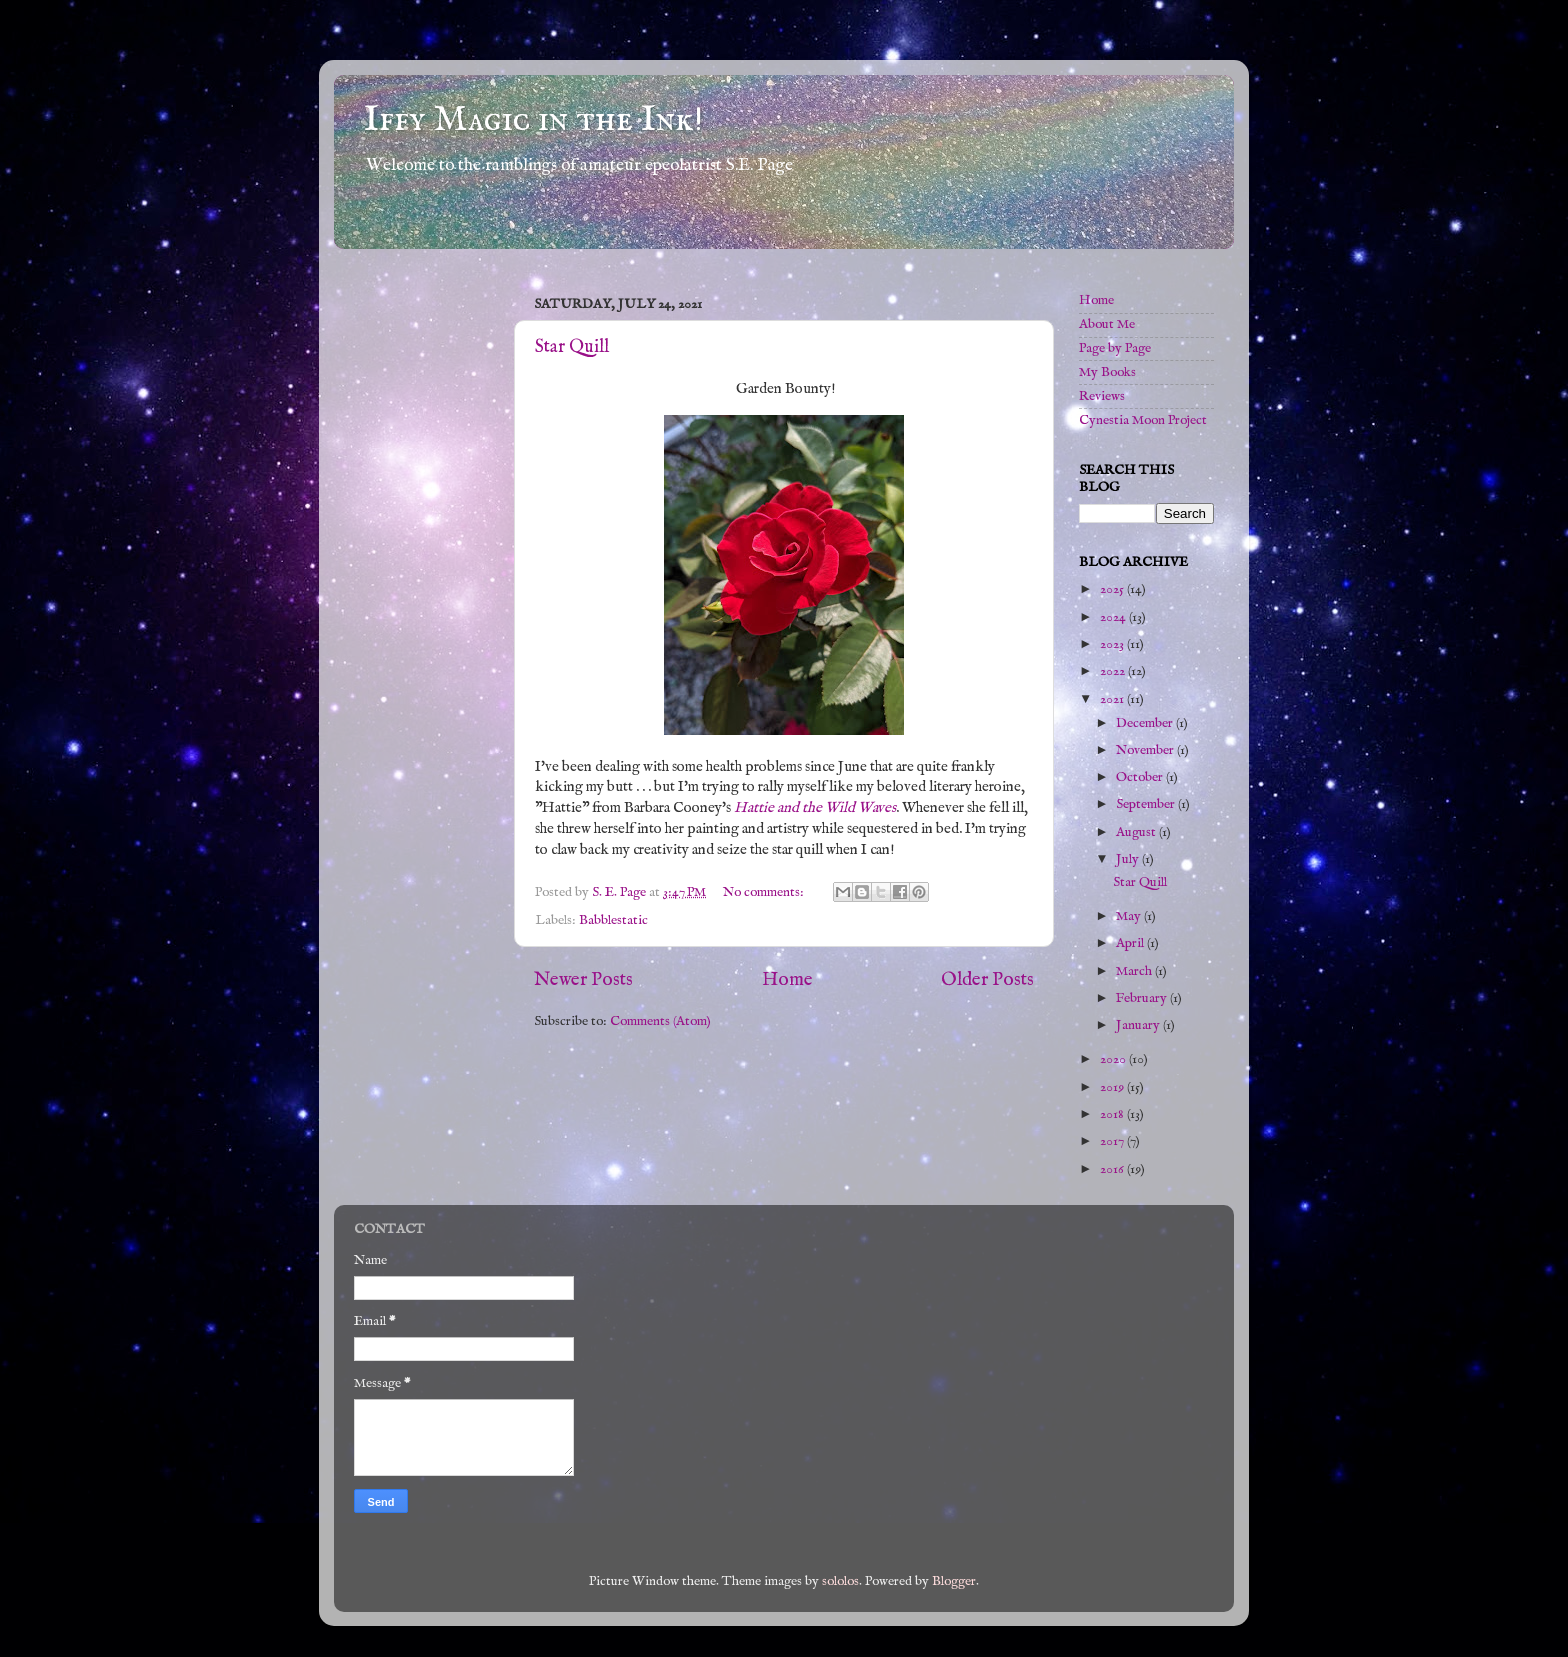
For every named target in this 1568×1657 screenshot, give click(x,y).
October (1141, 777)
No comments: (765, 892)
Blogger (954, 1581)
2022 (1114, 671)
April (1131, 943)
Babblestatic (613, 920)
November (1146, 750)
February (1143, 998)
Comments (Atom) (660, 1021)
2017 (1113, 1141)
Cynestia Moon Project (1143, 420)
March (1135, 971)
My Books (1107, 372)
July (1129, 859)
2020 (1114, 1059)
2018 (1113, 1114)
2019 (1113, 1087)
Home (787, 980)
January (1139, 1025)
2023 (1113, 644)
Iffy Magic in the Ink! (533, 120)
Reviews (1102, 396)
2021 (1113, 699)
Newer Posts (583, 980)
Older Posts (987, 980)
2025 (1113, 589)
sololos (840, 1581)
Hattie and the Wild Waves (815, 808)
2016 (1113, 1169)
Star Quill (572, 347)
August (1137, 832)
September (1147, 804)
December (1146, 723)
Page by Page (1115, 348)
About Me (1107, 324)
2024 (1114, 617)
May (1130, 916)
